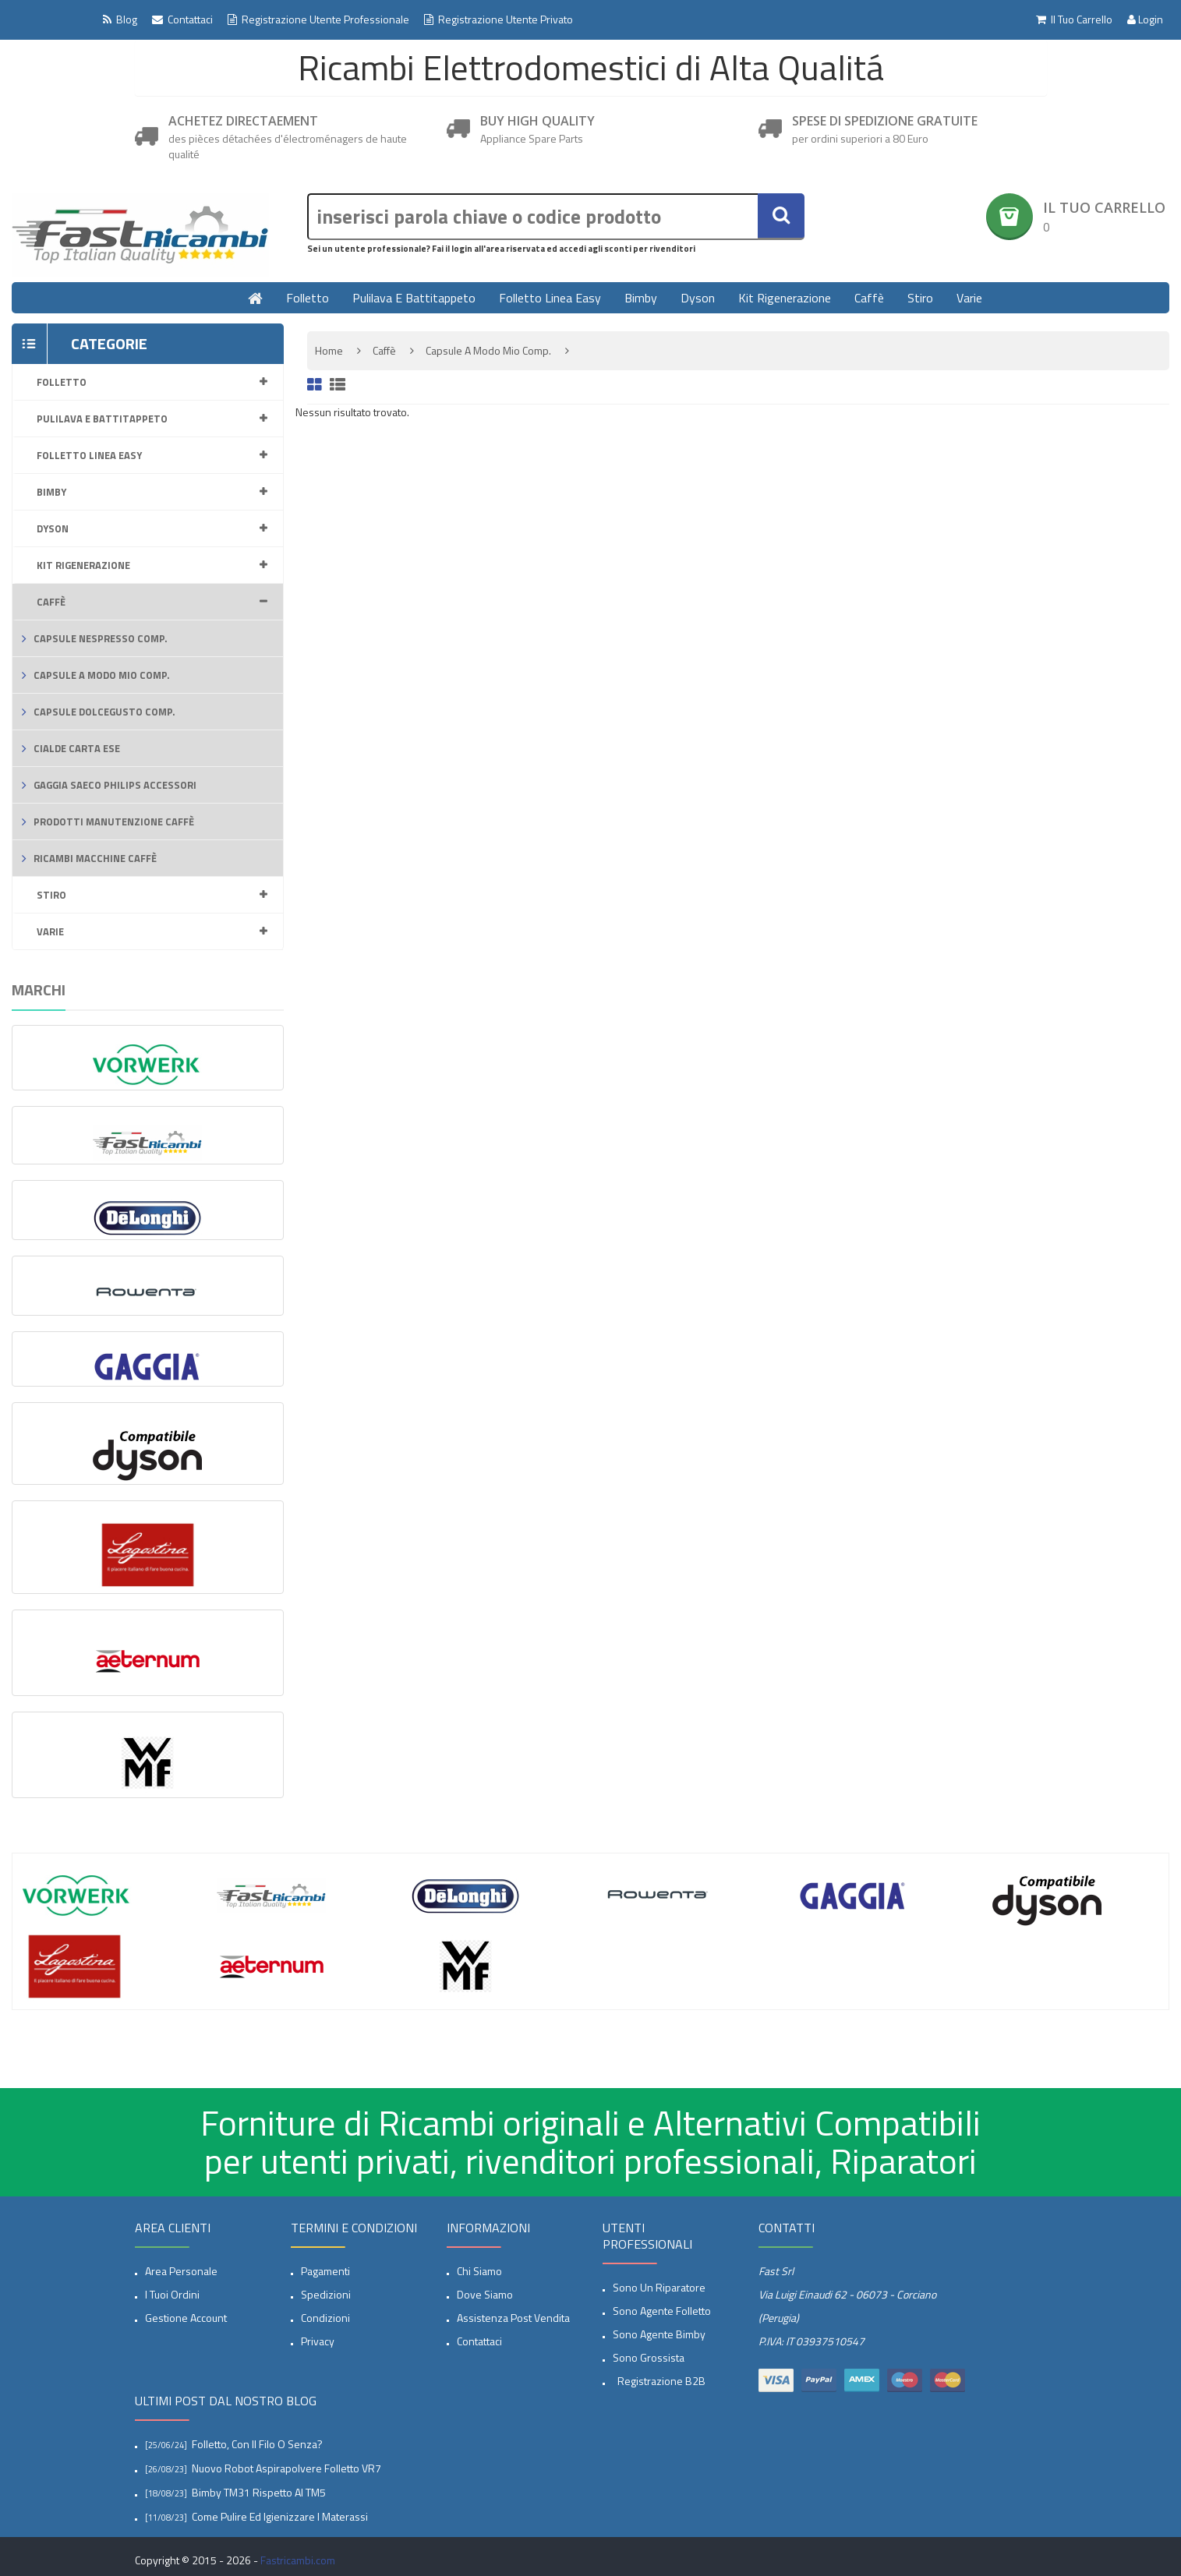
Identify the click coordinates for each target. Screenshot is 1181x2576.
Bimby (640, 297)
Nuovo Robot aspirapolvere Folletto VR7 (286, 2468)
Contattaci (182, 19)
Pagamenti (325, 2271)
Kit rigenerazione (784, 297)
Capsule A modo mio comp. (102, 675)
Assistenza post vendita (513, 2317)
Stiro (920, 297)
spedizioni (326, 2294)
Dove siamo (485, 2294)
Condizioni (325, 2317)
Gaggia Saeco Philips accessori (115, 785)
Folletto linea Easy (550, 297)
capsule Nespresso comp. (101, 638)
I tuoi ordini (172, 2294)
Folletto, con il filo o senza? (257, 2444)
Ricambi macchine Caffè (95, 858)
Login (1145, 19)
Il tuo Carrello (1074, 19)
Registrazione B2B (659, 2381)
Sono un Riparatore (659, 2287)
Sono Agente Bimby (659, 2334)
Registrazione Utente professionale (318, 19)
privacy (317, 2341)
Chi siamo (479, 2271)
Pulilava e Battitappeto (414, 297)
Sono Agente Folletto (662, 2310)
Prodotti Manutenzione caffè (114, 821)
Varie (969, 297)
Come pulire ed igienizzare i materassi (280, 2516)
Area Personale (181, 2271)
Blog (120, 19)
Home (329, 350)
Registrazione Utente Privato (498, 19)
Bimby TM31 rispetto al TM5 (259, 2492)
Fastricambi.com (297, 2560)
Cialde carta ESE (77, 748)
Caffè (869, 297)
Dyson (698, 297)
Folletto (307, 297)
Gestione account (186, 2317)
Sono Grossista (648, 2357)
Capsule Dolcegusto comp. (104, 711)
